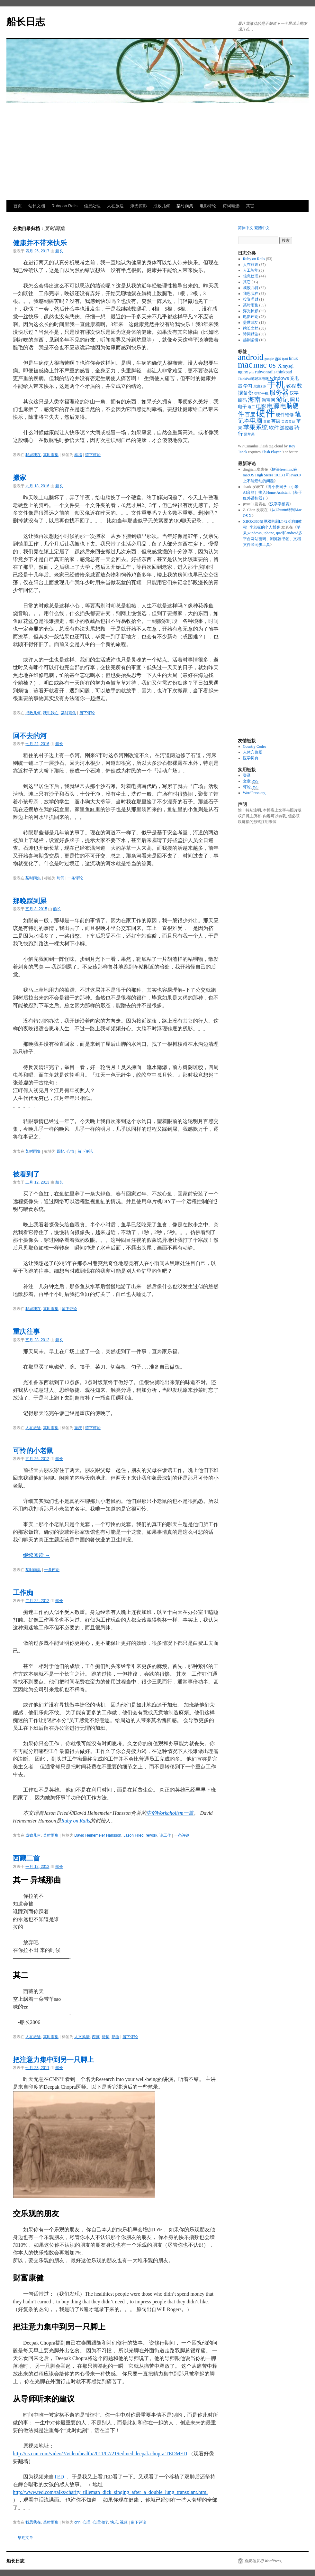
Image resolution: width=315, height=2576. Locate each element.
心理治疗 (100, 2522)
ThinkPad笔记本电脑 (253, 378)
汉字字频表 (279, 504)
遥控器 (286, 428)
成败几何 (161, 205)
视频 (124, 2522)
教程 (291, 386)
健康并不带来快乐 (40, 243)
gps (278, 358)
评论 (250, 787)
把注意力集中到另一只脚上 (53, 2059)
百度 (250, 414)
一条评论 (75, 878)
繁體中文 (262, 228)
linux (293, 358)
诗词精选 (231, 205)
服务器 (279, 392)
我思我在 (33, 455)
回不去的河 (30, 735)
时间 (61, 878)
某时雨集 (184, 205)
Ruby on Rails (64, 205)
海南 (254, 399)
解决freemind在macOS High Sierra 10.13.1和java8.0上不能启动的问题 (272, 475)
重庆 (78, 1428)
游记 (282, 399)
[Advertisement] (157, 152)
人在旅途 (115, 205)
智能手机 (261, 393)
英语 (275, 421)
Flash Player (271, 452)
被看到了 (26, 1174)
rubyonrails (265, 372)
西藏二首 (26, 1858)
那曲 (115, 2037)
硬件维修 (285, 414)
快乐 (114, 2522)
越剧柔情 (250, 340)
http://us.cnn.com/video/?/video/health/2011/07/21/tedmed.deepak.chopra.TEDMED (100, 2453)
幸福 (78, 455)
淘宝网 (268, 400)
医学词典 (250, 758)
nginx (243, 372)
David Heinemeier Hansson (97, 1835)
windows (279, 378)
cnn (77, 2522)
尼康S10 (259, 386)
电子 (242, 406)
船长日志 (25, 21)
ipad (285, 359)
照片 (295, 400)
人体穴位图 (252, 752)
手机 (276, 384)
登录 (247, 775)
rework (151, 1835)
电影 (261, 406)
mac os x (267, 365)
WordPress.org (254, 793)
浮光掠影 (138, 205)
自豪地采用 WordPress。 (264, 2561)
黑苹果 (249, 434)
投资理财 (250, 299)
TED (59, 2476)
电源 (273, 406)
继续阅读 (36, 1555)
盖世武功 (250, 322)
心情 (70, 1151)
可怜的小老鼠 (33, 1450)
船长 (59, 251)
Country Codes (254, 746)
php (251, 372)
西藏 (96, 2037)
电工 (251, 407)
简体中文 (245, 228)
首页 (18, 205)
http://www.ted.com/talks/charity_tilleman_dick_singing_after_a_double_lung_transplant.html (110, 2492)
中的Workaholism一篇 (170, 1813)
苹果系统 (255, 427)
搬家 (19, 477)
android (251, 357)
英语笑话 (288, 421)
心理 (86, 2522)
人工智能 (250, 270)
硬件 (265, 413)
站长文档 (36, 205)
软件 (274, 428)
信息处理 (92, 205)
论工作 (165, 1835)
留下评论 (93, 455)
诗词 (106, 2037)
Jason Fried (133, 1835)
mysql (288, 366)
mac (245, 365)
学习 (247, 386)
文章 (250, 781)
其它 (250, 205)
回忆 (61, 1151)
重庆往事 (26, 1331)
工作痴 (23, 1592)
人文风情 (82, 2037)
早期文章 (23, 2537)
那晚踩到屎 (30, 900)
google (269, 359)
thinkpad (284, 372)
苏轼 (266, 421)
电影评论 (208, 205)
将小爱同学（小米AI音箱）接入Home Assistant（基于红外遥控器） (272, 492)
